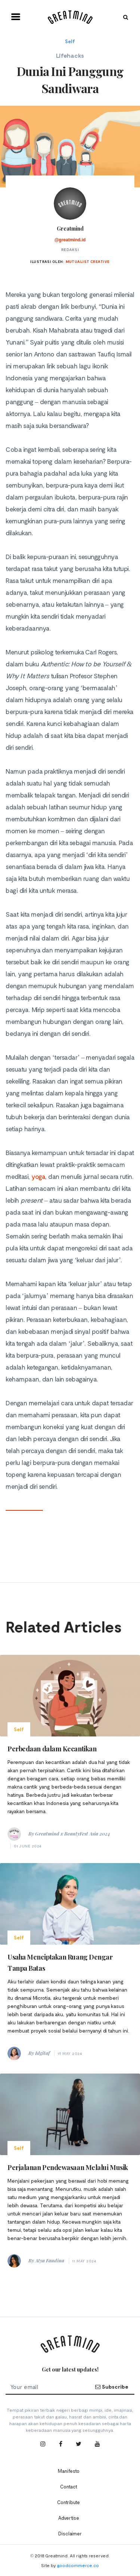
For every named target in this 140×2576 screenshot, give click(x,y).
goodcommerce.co (78, 2565)
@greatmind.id (70, 239)
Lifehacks (70, 55)
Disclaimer (70, 2534)
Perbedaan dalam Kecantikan (51, 1748)
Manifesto (69, 2471)
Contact (68, 2487)
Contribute (68, 2502)
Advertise (68, 2518)
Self (70, 41)
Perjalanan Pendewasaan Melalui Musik (67, 2167)
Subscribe (111, 2386)
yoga (38, 1176)
